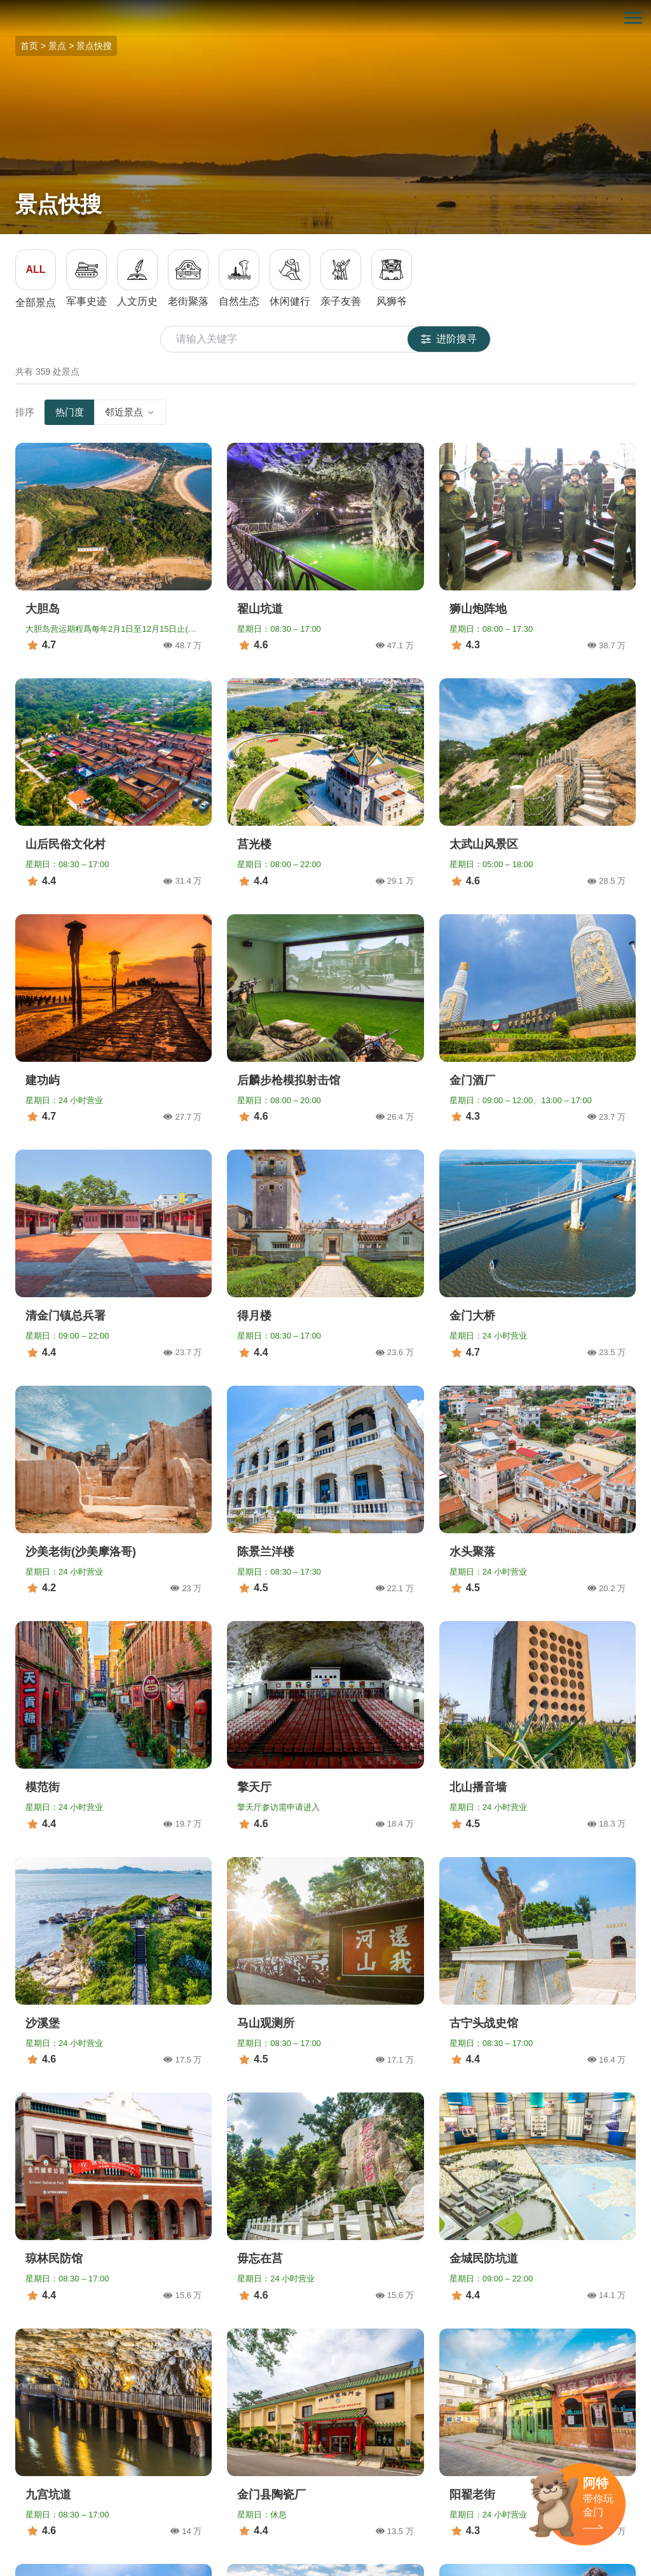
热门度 (69, 412)
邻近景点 (130, 412)
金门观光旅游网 (325, 18)
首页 (29, 46)
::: (4, 7)
